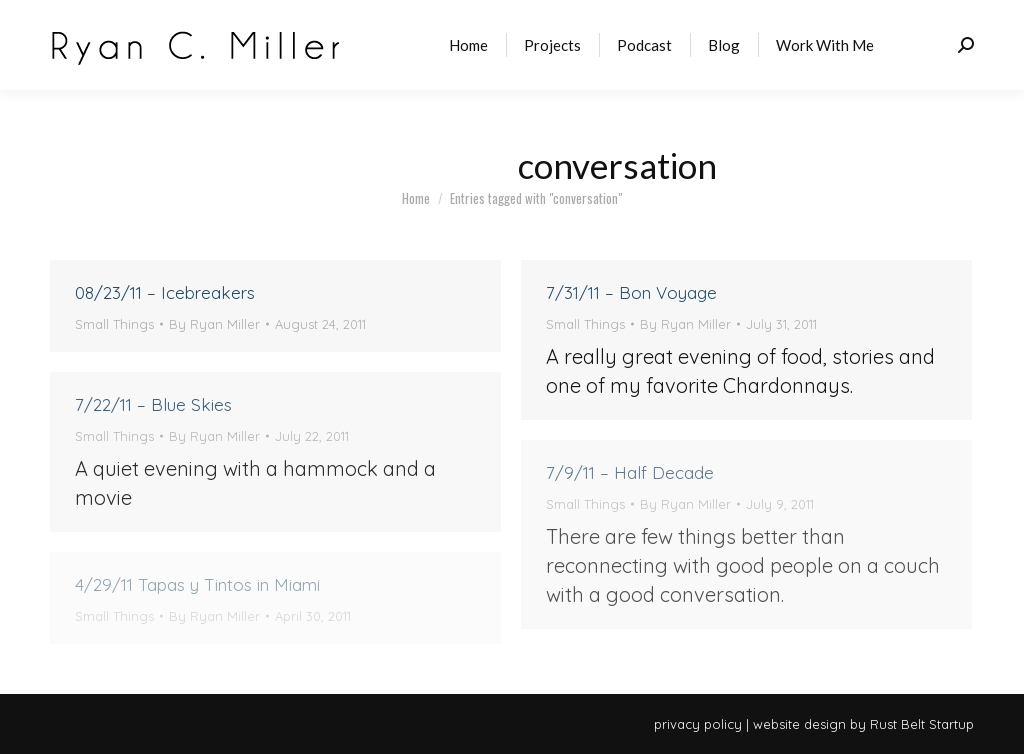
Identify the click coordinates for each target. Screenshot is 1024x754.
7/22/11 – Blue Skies (153, 404)
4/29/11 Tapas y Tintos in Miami (197, 584)
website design (799, 724)
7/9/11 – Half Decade (630, 472)
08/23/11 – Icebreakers (165, 292)
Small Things (114, 324)
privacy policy (698, 724)
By (214, 324)
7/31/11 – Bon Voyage (631, 292)
